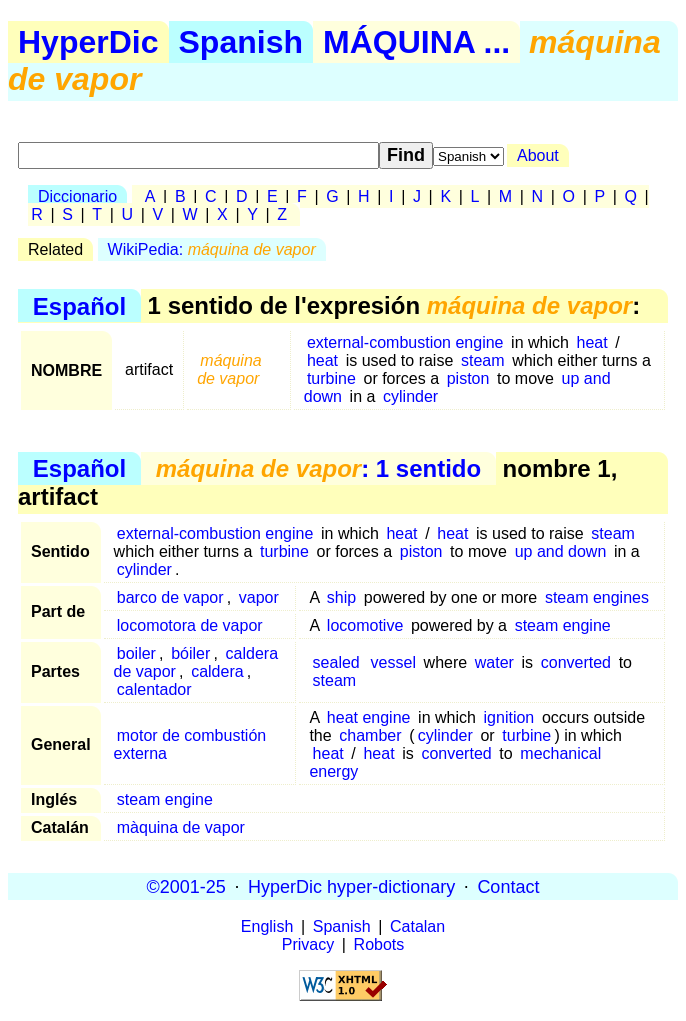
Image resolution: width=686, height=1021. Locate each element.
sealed (336, 662)
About (538, 155)
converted (576, 662)
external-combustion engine (405, 342)
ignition (509, 717)
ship (341, 597)
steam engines (597, 597)
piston (468, 378)
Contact (508, 886)
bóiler (190, 653)
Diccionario (77, 196)
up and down (561, 551)
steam (483, 360)
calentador (154, 689)
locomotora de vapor (190, 625)
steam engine (563, 625)
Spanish (241, 42)
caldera (217, 671)
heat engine (369, 717)
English (267, 926)
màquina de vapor (181, 827)
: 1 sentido (318, 468)
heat (592, 342)
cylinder (410, 396)
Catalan (417, 926)
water (494, 662)
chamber (370, 735)
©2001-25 (186, 886)
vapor (259, 597)
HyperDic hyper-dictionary (351, 886)
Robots (379, 944)
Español (79, 305)
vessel (393, 662)
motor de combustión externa (190, 744)
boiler (136, 653)
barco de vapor (170, 597)
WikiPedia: (212, 249)
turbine (331, 378)
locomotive (365, 625)
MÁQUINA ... (416, 42)
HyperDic (88, 42)
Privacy (308, 944)
